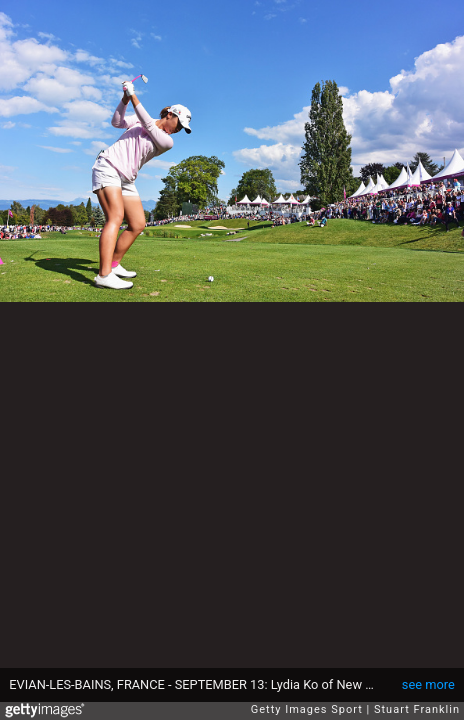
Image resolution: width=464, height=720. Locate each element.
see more (428, 684)
